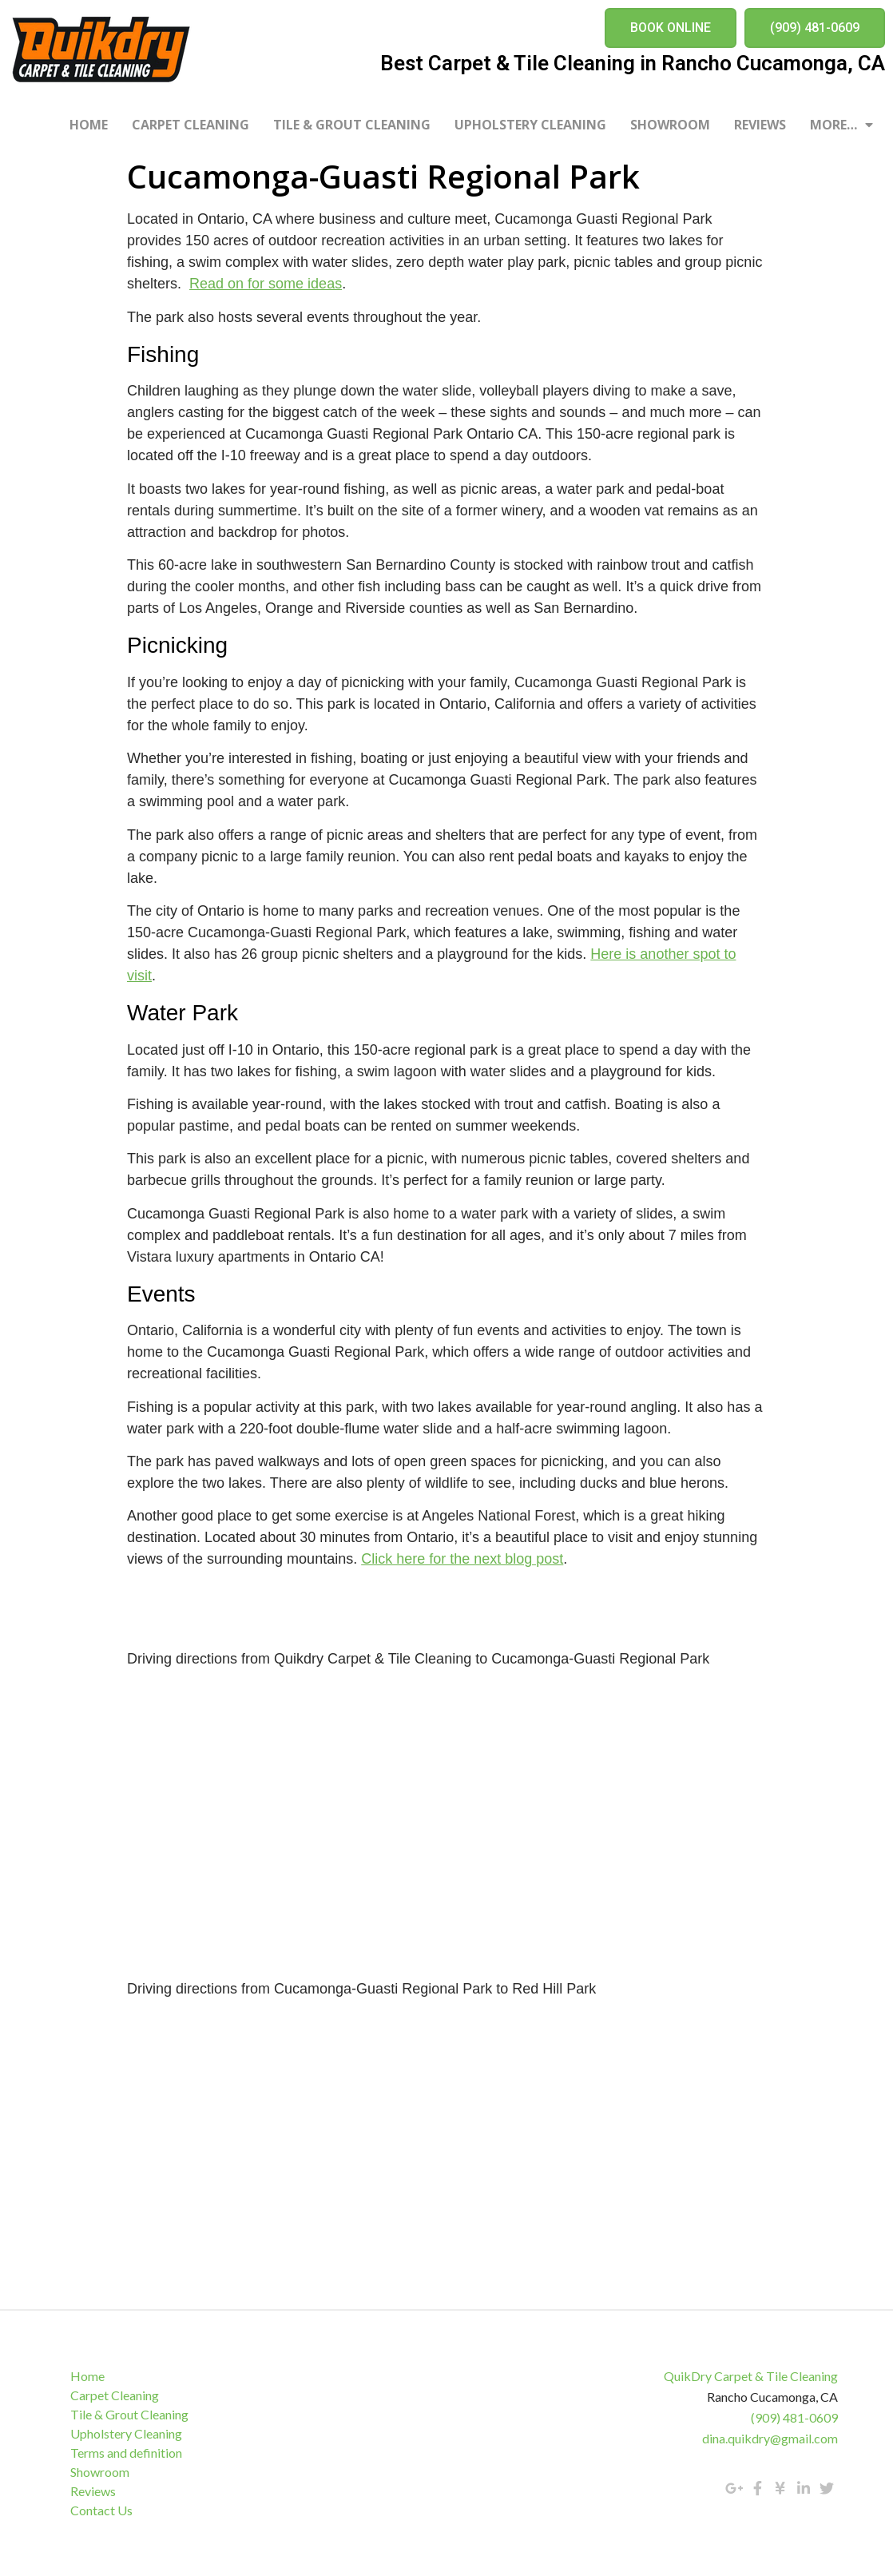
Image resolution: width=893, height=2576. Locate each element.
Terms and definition (127, 2452)
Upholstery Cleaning (530, 124)
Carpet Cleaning (190, 124)
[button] (670, 28)
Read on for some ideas (265, 284)
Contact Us (102, 2510)
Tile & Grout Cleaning (352, 124)
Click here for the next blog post (462, 1559)
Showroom (670, 124)
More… (841, 124)
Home (88, 124)
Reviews (760, 124)
